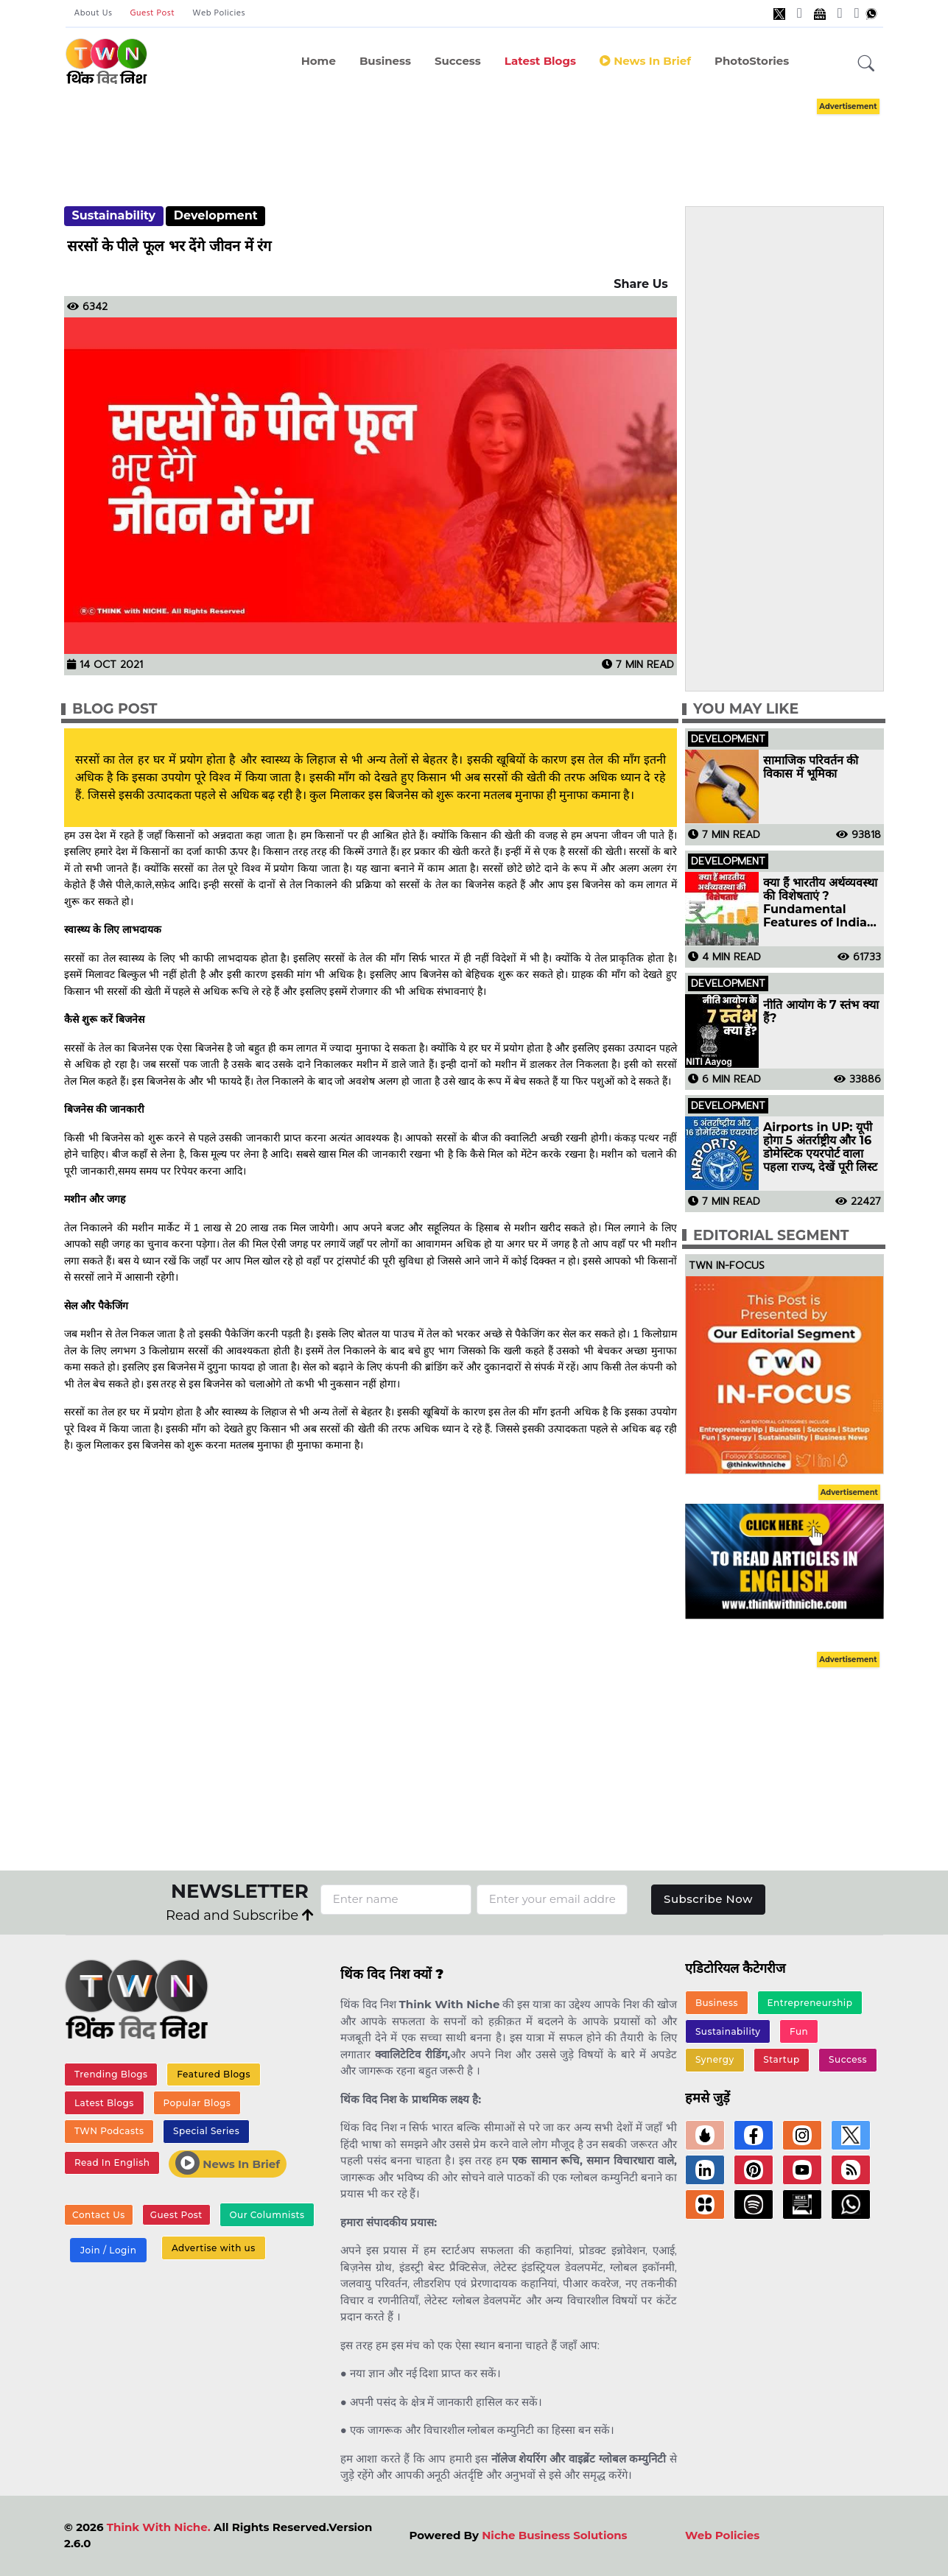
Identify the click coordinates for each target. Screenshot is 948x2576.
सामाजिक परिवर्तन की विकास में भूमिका (810, 767)
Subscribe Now (708, 1899)
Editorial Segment (771, 1235)
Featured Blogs (213, 2074)
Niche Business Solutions (554, 2535)
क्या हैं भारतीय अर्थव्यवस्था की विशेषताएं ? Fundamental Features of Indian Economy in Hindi (820, 902)
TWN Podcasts (109, 2130)
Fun (799, 2031)
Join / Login (108, 2250)
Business (385, 61)
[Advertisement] (496, 138)
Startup (781, 2059)
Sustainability (113, 215)
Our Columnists (266, 2214)
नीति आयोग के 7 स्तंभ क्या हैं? (821, 1012)
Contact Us (98, 2214)
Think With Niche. (159, 2527)
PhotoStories (751, 61)
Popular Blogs (197, 2102)
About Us (93, 13)
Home (318, 61)
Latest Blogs (540, 61)
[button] (866, 64)
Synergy (714, 2059)
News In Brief (227, 2163)
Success (458, 61)
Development (216, 215)
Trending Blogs (111, 2074)
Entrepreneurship (810, 2002)
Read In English (112, 2162)
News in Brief (645, 61)
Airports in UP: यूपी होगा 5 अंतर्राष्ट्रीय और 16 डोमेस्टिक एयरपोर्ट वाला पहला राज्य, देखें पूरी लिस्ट (820, 1147)
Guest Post (152, 13)
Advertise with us (214, 2247)
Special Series (206, 2130)
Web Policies (218, 13)
